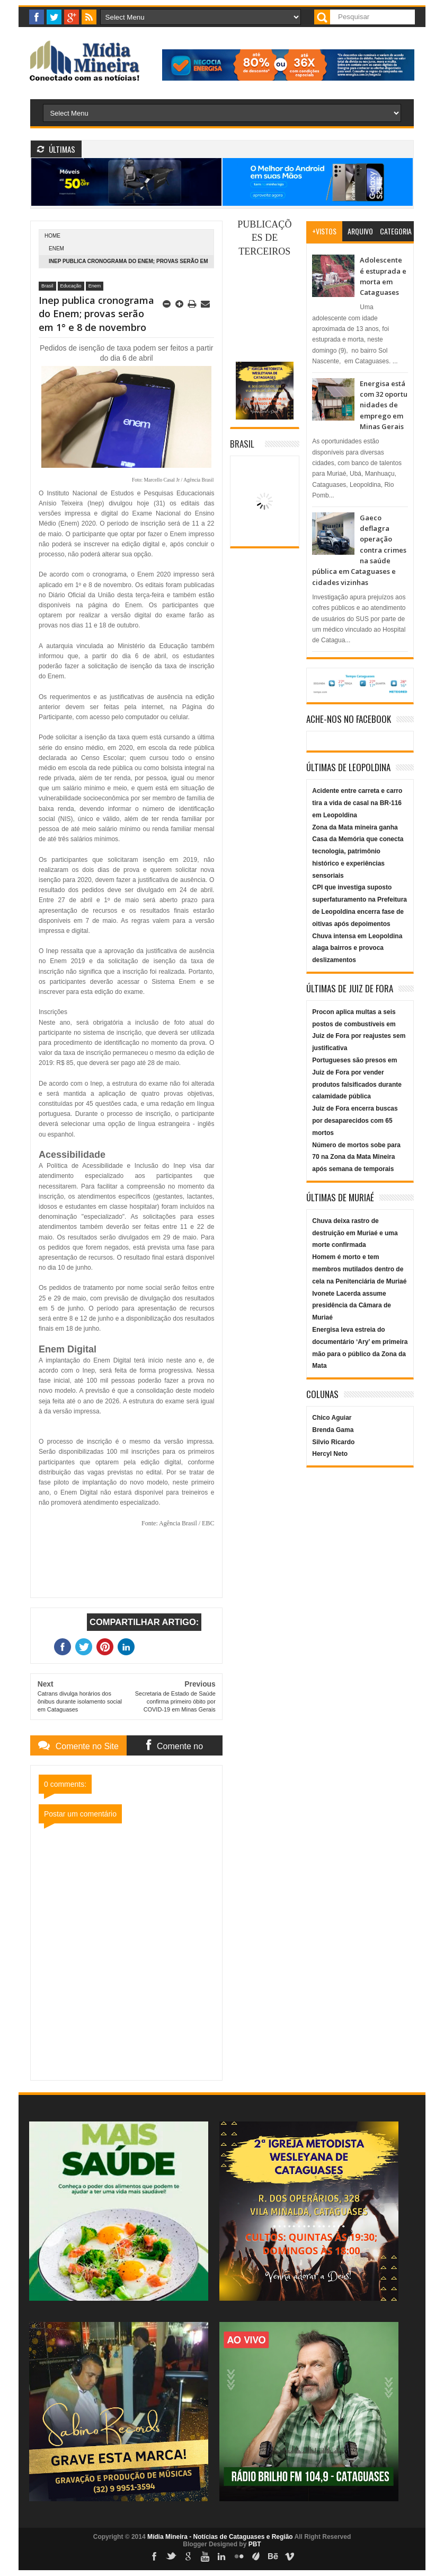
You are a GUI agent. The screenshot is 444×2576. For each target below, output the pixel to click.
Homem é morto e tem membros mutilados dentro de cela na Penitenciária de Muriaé (359, 1269)
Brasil (47, 286)
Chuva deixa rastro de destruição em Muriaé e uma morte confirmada (354, 1233)
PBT (254, 2544)
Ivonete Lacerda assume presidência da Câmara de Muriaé (351, 1306)
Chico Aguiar (331, 1417)
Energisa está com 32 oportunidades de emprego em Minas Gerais (383, 405)
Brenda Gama (332, 1430)
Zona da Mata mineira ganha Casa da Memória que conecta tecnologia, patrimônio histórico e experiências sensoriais (357, 851)
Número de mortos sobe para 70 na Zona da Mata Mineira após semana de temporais (356, 1157)
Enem (56, 248)
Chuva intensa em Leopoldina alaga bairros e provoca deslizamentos (357, 948)
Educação (71, 286)
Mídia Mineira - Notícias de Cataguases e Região (220, 2536)
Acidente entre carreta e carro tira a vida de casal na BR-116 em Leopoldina (357, 803)
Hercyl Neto (330, 1453)
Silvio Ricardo (333, 1442)
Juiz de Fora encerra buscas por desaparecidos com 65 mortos (354, 1121)
